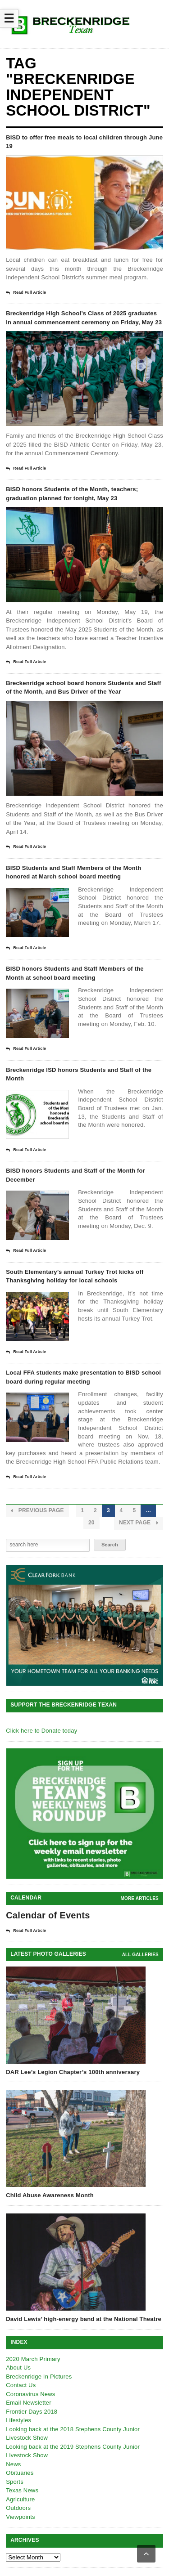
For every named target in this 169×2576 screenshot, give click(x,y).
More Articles (140, 1898)
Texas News (22, 2490)
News (13, 2464)
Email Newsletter (28, 2402)
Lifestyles (18, 2420)
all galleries (140, 1954)
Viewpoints (20, 2516)
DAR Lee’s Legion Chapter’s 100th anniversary (73, 2072)
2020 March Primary (33, 2359)
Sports (14, 2481)
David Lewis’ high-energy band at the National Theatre (83, 2319)
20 (91, 1522)
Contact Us (21, 2385)
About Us (18, 2367)
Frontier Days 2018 (31, 2411)
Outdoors (18, 2507)
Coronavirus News (30, 2394)
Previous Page (37, 1510)
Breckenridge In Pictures (39, 2376)
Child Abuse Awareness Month (50, 2195)
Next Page (138, 1522)
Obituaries (19, 2472)
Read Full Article (26, 292)
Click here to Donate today (41, 1730)
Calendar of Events (48, 1915)
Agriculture (20, 2499)
